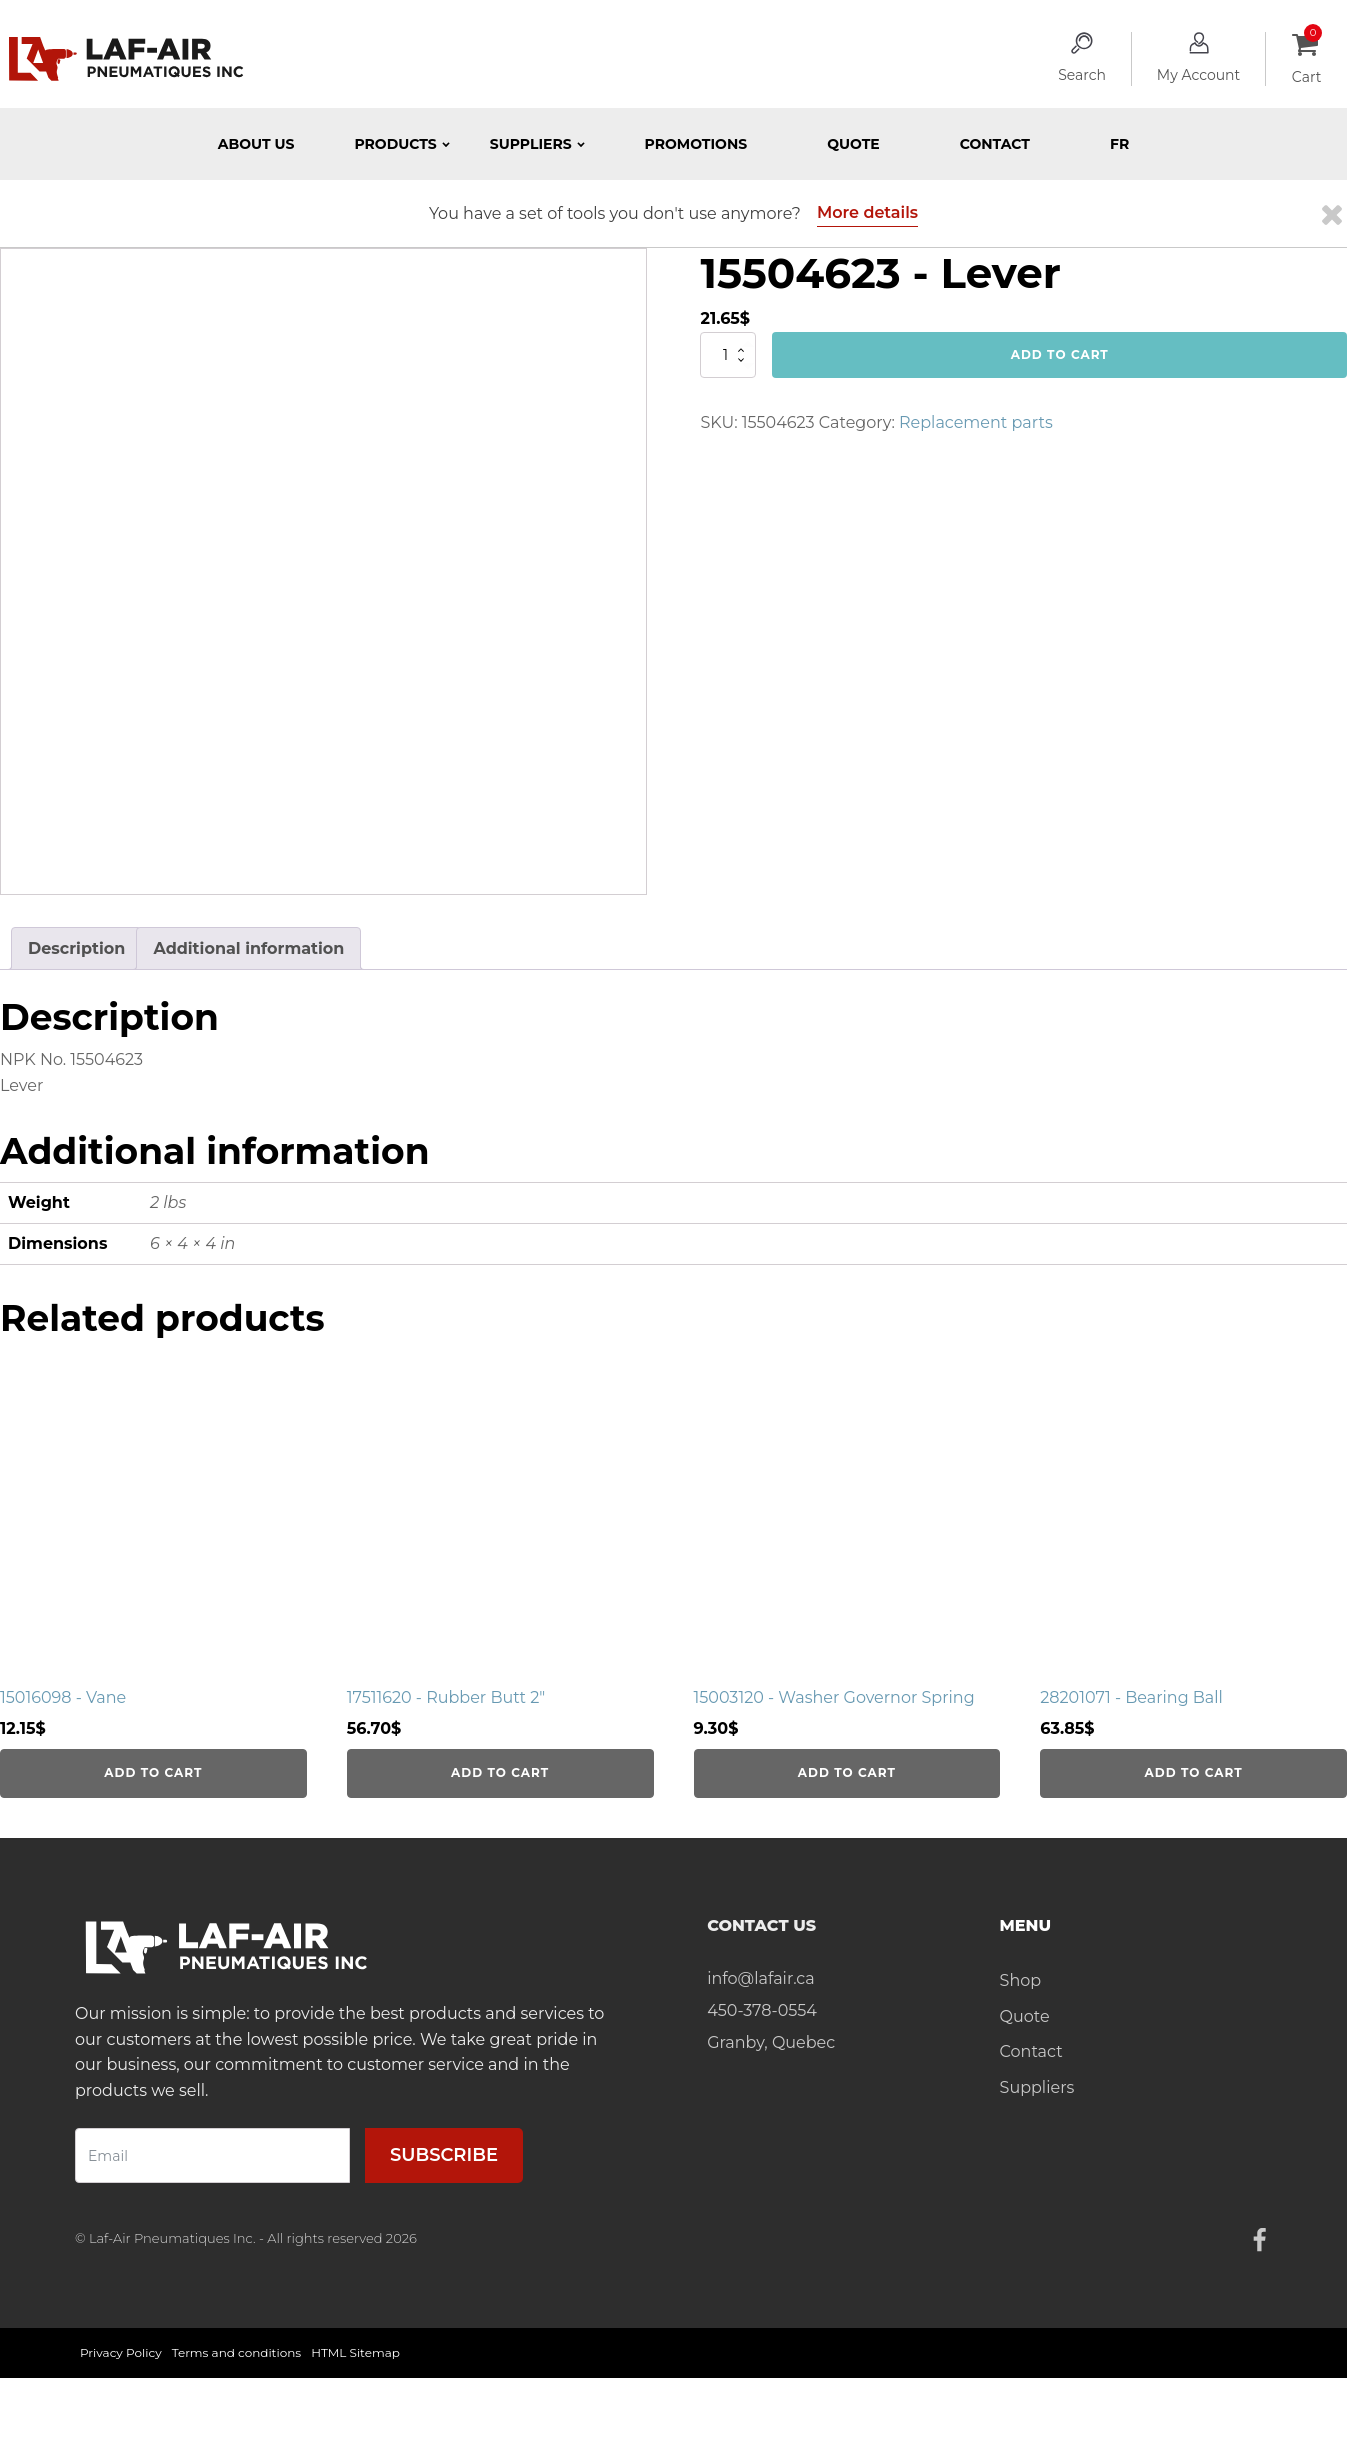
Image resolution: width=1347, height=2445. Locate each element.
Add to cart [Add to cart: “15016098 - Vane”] (153, 1772)
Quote (853, 144)
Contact (995, 144)
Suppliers (1037, 2087)
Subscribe (444, 2155)
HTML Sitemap (355, 2352)
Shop (1021, 1980)
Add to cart (1060, 354)
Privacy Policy (121, 2352)
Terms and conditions (237, 2352)
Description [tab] (76, 948)
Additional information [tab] (248, 948)
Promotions (696, 144)
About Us (256, 144)
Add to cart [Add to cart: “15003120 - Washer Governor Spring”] (847, 1772)
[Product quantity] (728, 355)
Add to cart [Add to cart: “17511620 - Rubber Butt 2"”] (500, 1772)
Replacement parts (976, 422)
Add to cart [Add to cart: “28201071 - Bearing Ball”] (1194, 1772)
